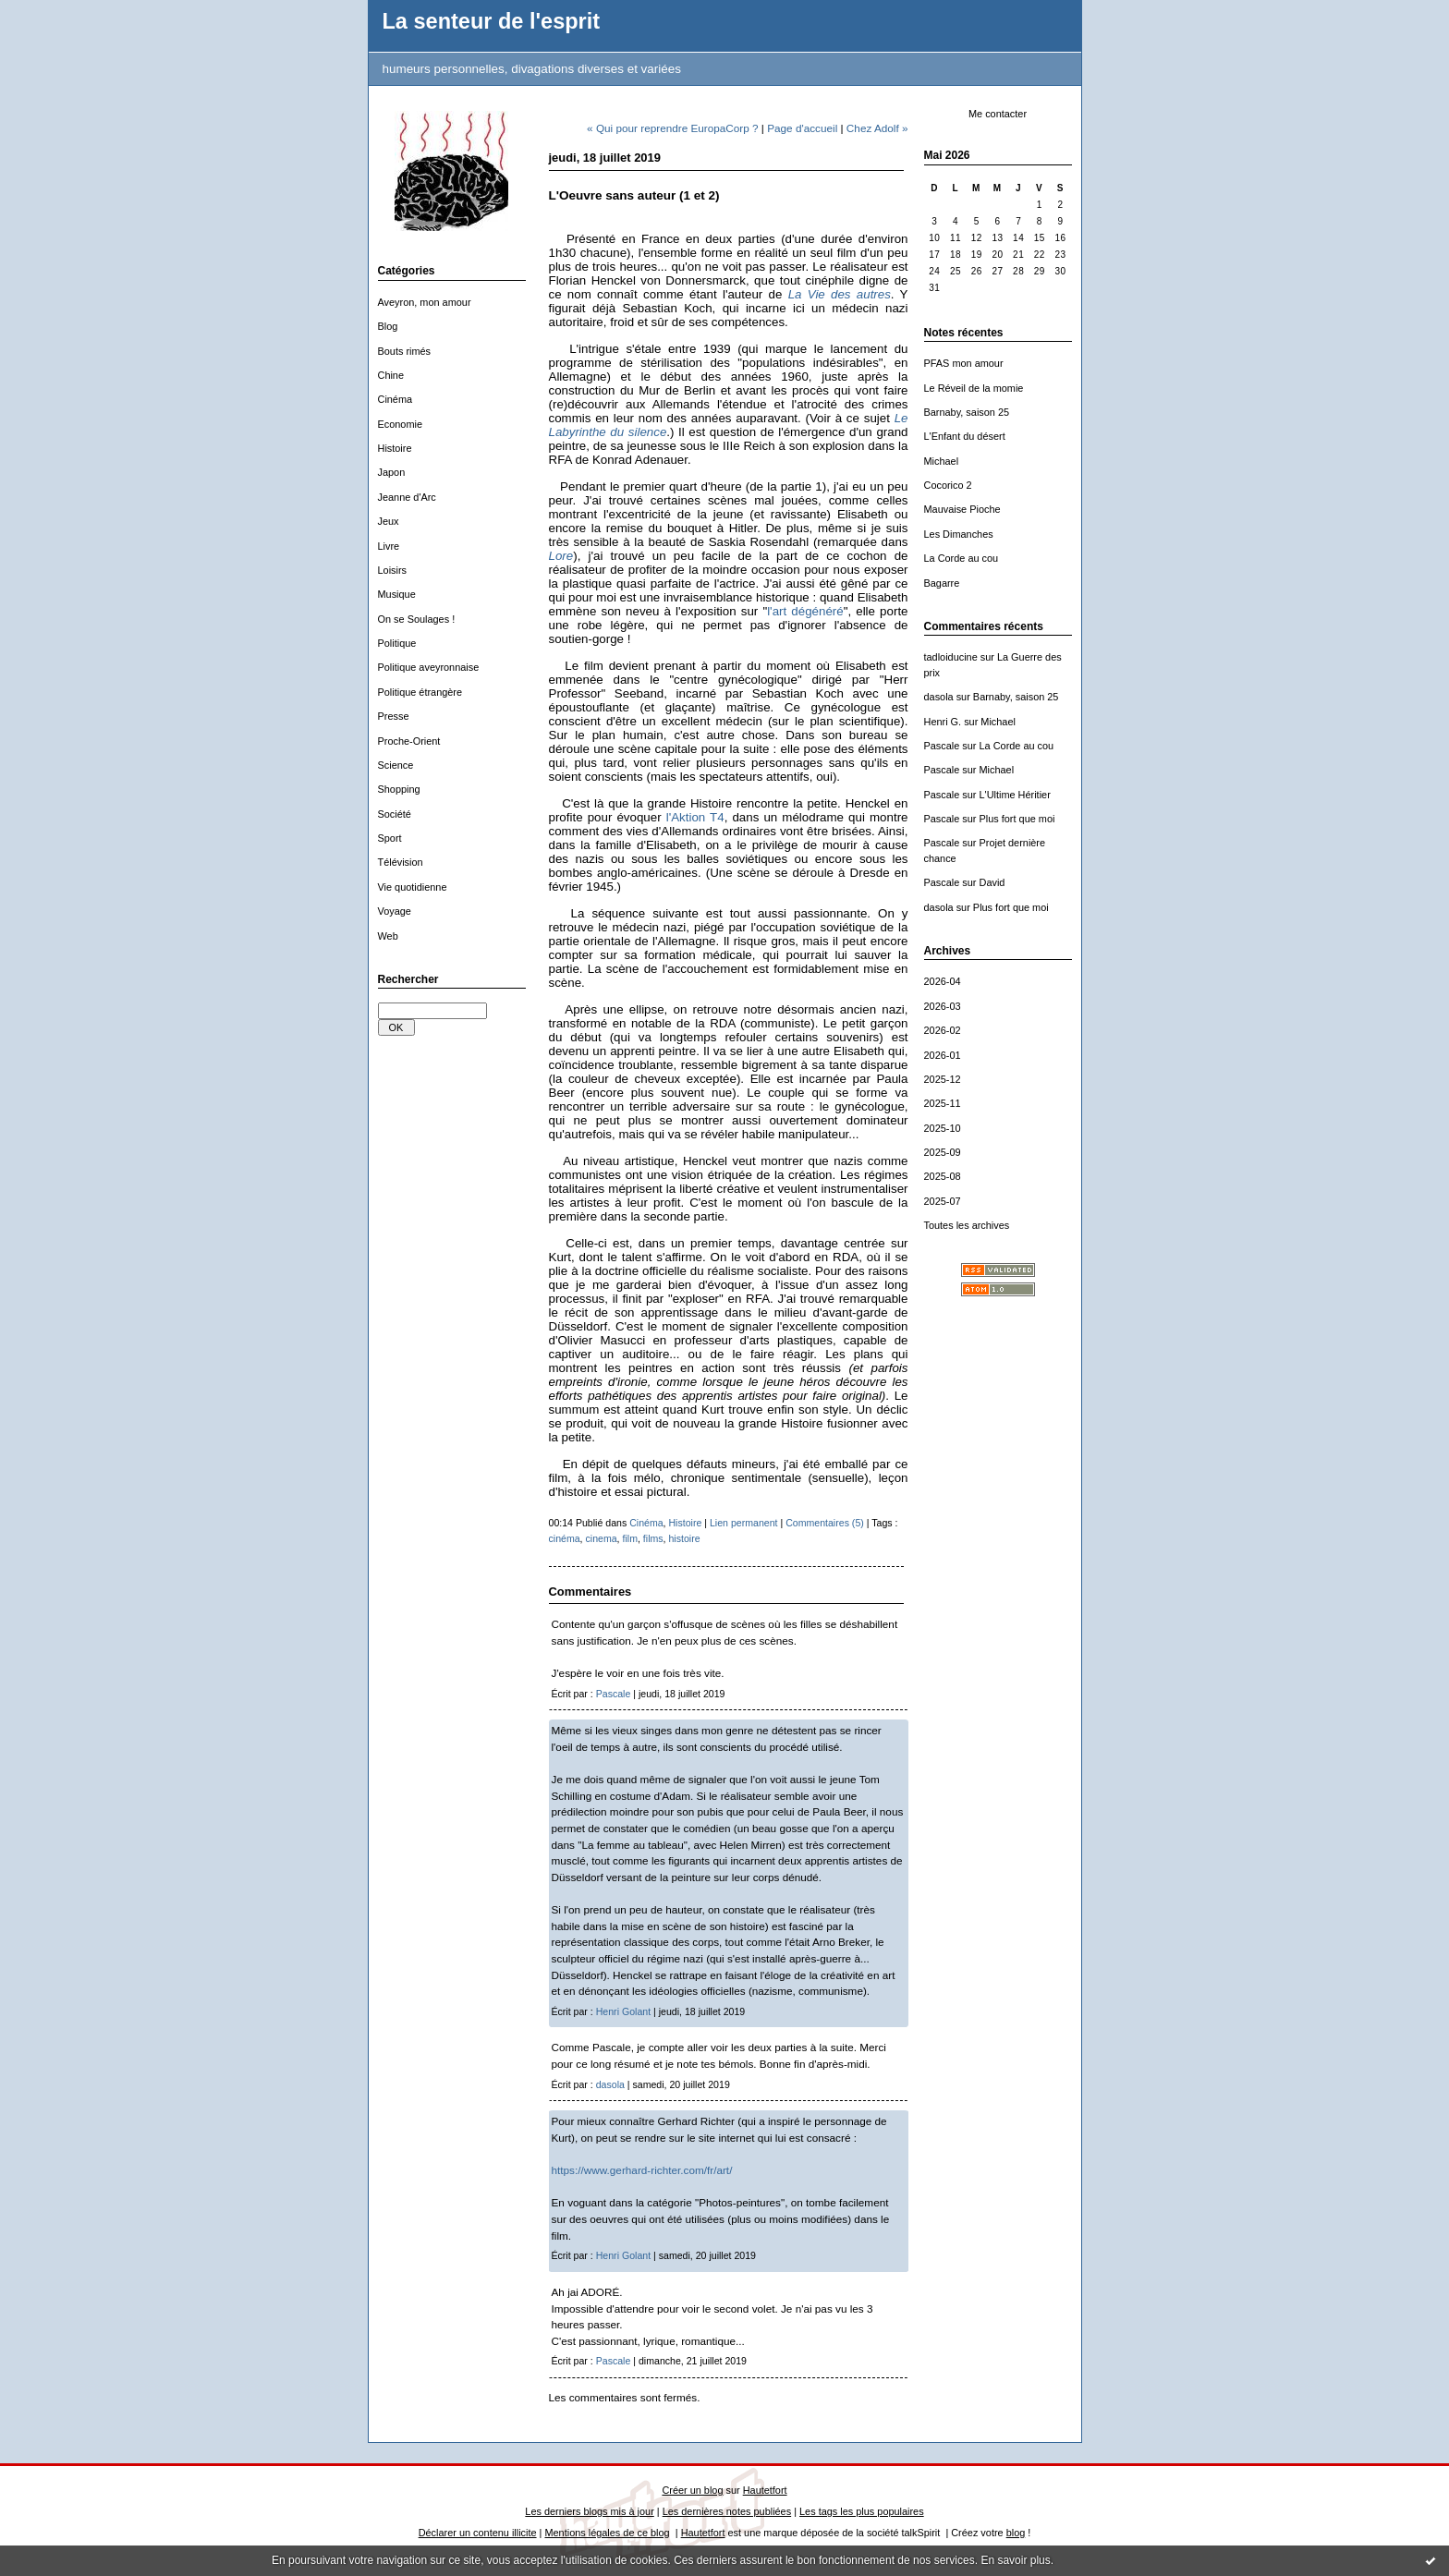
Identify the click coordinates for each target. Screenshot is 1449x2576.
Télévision (400, 862)
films (653, 1538)
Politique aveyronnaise (429, 667)
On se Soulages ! (417, 619)
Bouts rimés (405, 351)
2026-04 (942, 981)
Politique (397, 643)
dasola (939, 696)
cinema (601, 1538)
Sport (390, 838)
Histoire (395, 448)
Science (396, 765)
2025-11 (942, 1103)
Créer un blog (692, 2490)
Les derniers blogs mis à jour (589, 2511)
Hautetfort (765, 2490)
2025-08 (942, 1176)
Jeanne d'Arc (407, 497)
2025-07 (942, 1201)
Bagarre (942, 583)
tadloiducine (951, 656)
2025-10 (942, 1128)
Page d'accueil (802, 128)
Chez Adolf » (877, 128)
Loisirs (393, 570)
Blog (388, 326)
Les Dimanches (958, 534)
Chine (391, 375)
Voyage (394, 911)
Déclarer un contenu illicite (478, 2532)
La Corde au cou (961, 558)
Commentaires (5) (824, 1522)
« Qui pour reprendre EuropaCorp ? (673, 128)
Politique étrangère (420, 692)
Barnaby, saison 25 (967, 412)
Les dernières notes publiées (727, 2511)
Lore (561, 556)
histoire (684, 1538)
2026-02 (942, 1030)
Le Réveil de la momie (974, 388)
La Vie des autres (839, 294)
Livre (389, 546)
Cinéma (395, 399)
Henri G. (943, 721)
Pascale (942, 745)
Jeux (388, 521)
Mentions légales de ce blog (606, 2532)
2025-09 (942, 1152)
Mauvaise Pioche (962, 509)
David (992, 882)
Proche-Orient (409, 741)
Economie (400, 424)
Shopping (399, 789)
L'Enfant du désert (964, 436)
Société (394, 814)
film (630, 1538)
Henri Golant (623, 2011)
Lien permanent (744, 1522)
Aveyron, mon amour (424, 302)
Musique (397, 594)
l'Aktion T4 (695, 817)
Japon (392, 472)
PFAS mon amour (964, 363)
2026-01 (942, 1055)
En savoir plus (1015, 2560)
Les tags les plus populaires (861, 2511)
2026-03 (942, 1006)
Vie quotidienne (412, 887)
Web (388, 936)
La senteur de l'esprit (492, 21)
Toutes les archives (967, 1225)
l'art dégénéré (805, 611)
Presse (393, 716)
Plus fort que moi (1017, 818)
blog (1016, 2532)
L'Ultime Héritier (1015, 794)
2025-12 (942, 1079)
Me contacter (997, 113)
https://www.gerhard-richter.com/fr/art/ (642, 2170)
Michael (941, 461)
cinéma (564, 1538)
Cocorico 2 (948, 485)
